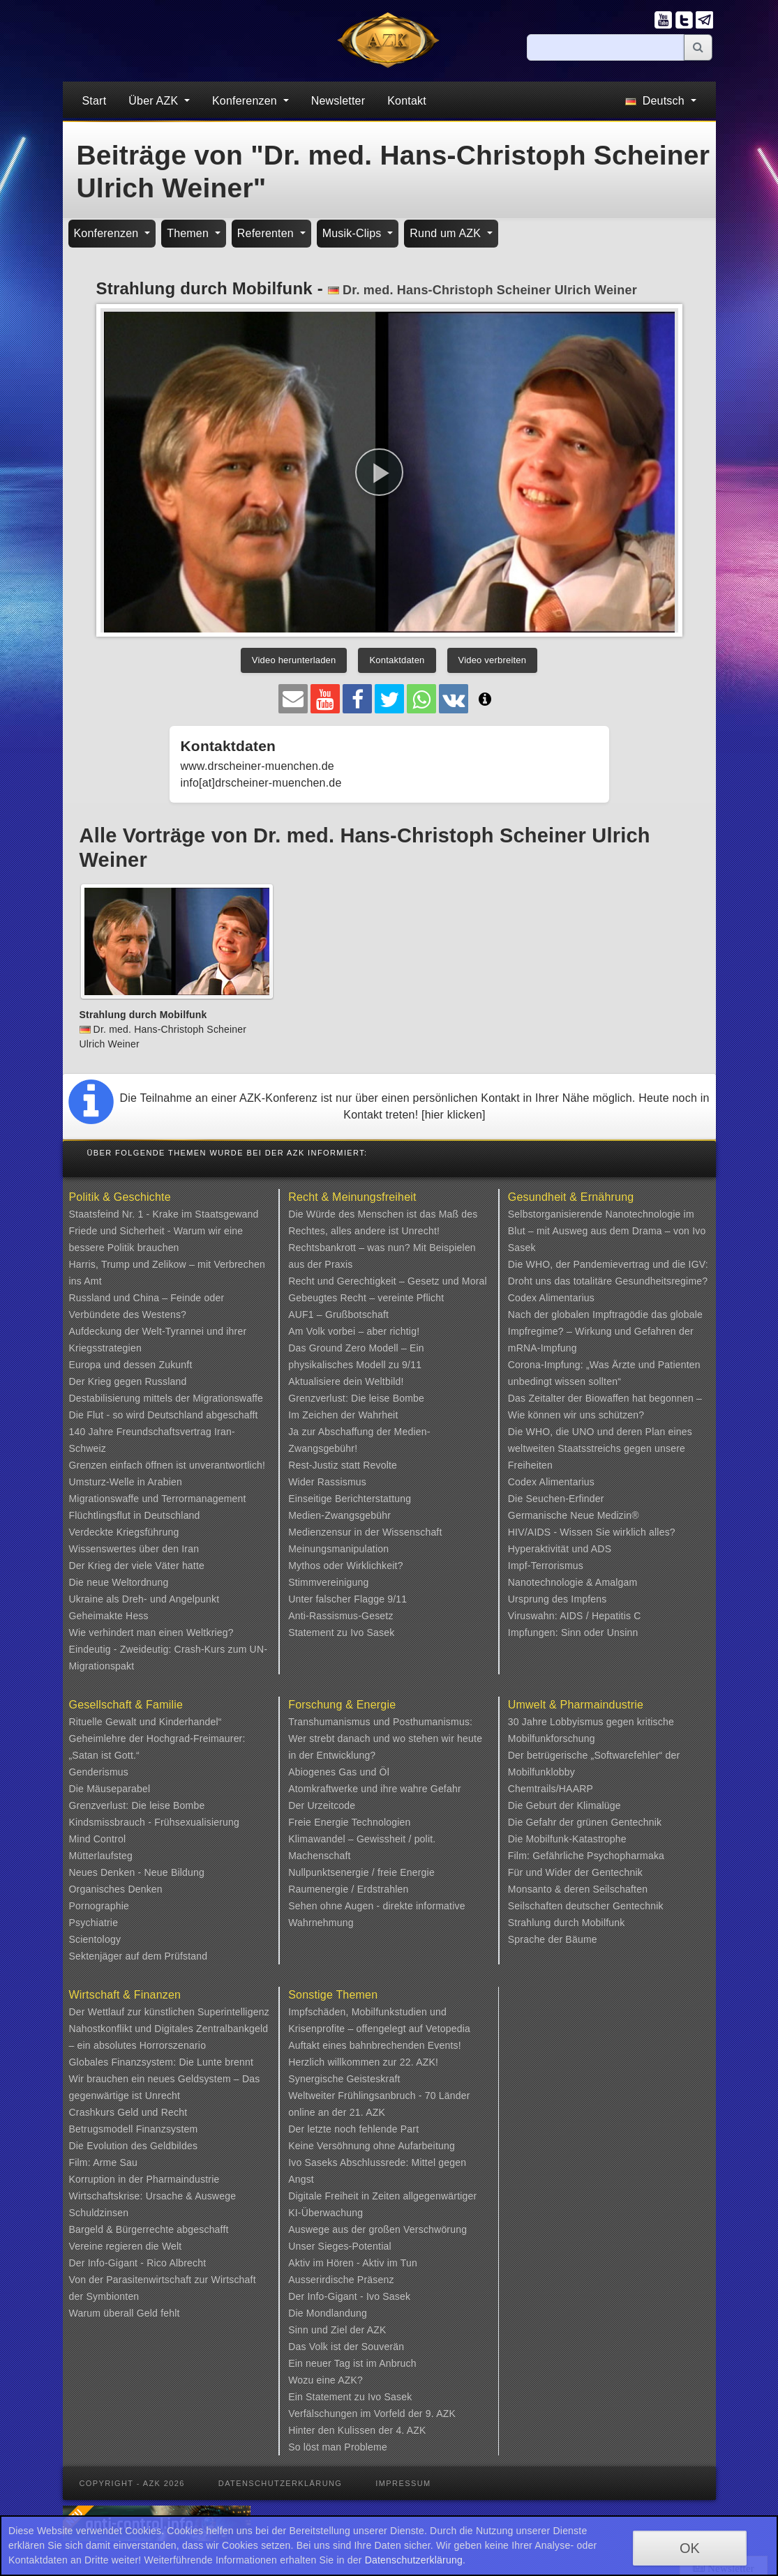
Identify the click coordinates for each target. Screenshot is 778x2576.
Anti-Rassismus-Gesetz (340, 1615)
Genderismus (98, 1772)
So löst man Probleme (337, 2447)
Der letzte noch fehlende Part (353, 2129)
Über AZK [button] (154, 101)
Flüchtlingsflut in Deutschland (134, 1515)
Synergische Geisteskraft (344, 2078)
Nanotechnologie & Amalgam (573, 1582)
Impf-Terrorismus (545, 1565)
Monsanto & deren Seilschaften (578, 1889)
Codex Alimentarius (551, 1297)
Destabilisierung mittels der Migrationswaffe (166, 1398)
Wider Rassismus (327, 1481)
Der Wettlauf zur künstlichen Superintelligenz (169, 2011)
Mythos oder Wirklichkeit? (345, 1565)
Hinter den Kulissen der (342, 2430)
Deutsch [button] (656, 101)
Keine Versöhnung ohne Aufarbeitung (371, 2145)
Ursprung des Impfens (557, 1599)
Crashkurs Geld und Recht (128, 2112)
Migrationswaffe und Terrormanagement (157, 1498)
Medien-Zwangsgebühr (339, 1515)
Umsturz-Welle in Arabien (126, 1481)
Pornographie (99, 1905)
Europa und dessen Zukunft (131, 1364)
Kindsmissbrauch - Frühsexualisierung (154, 1822)
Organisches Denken (116, 1889)
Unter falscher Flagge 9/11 (347, 1599)
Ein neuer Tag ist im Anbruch (352, 2363)
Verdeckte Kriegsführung (124, 1532)
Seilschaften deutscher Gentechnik (586, 1905)
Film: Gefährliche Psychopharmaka (586, 1855)
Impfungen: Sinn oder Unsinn (573, 1632)
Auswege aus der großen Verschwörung (377, 2229)
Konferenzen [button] (246, 101)
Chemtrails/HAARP (550, 1788)
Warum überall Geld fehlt (124, 2313)
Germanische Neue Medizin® (573, 1515)
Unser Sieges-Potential (339, 2246)
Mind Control (97, 1838)
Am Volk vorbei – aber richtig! (353, 1331)
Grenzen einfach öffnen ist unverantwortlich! (167, 1465)
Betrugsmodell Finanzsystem (133, 2129)
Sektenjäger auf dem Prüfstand (138, 1956)
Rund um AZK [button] (447, 233)
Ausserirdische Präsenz (341, 2279)
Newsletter (338, 101)
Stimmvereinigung (328, 1582)
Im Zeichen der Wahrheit (343, 1414)
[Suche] (606, 47)
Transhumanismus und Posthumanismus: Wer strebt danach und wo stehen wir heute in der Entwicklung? (385, 1738)
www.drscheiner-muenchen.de (257, 766)
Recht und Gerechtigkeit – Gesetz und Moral (387, 1281)
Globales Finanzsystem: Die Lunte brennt (161, 2062)
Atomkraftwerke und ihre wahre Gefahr (374, 1788)
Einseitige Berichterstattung (349, 1498)
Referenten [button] (267, 233)
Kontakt (406, 101)
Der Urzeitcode (321, 1805)
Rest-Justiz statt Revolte (342, 1465)
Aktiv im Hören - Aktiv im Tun (352, 2262)
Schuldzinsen (99, 2212)
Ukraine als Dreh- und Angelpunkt (144, 1599)
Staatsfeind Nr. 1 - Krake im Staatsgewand (164, 1214)
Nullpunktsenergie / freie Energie (361, 1872)
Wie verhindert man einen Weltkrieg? (151, 1632)
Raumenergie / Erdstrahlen (348, 1889)
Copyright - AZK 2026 (132, 2483)
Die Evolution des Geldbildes (133, 2145)
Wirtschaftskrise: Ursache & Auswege (153, 2196)
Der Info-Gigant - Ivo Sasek (349, 2296)
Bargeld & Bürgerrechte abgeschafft (149, 2229)
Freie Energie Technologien (349, 1822)
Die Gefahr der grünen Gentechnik (584, 1822)
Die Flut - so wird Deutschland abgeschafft (163, 1414)
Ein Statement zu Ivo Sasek (350, 2396)
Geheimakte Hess (109, 1615)
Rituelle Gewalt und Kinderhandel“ (145, 1721)
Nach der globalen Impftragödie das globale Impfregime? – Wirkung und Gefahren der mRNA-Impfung (605, 1331)
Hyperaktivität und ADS (559, 1548)
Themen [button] (189, 233)
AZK (377, 2329)
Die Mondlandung (327, 2313)
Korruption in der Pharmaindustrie (144, 2179)
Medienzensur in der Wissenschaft (365, 1532)
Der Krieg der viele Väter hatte (137, 1565)
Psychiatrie (94, 1922)
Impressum (403, 2483)
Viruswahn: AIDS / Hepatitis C (574, 1615)
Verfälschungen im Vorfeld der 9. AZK (372, 2413)
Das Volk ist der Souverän (346, 2346)
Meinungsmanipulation (338, 1548)
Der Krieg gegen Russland (128, 1381)
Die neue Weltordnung (119, 1582)
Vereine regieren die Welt (125, 2246)
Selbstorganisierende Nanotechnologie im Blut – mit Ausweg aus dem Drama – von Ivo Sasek (607, 1231)
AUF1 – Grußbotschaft (338, 1314)
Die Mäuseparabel (110, 1788)
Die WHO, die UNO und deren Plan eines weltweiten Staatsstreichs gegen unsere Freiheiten (600, 1448)
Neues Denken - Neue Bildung (137, 1872)
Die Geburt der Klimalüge (564, 1805)
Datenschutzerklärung (280, 2483)
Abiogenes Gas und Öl (338, 1772)
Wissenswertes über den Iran (134, 1548)
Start (94, 101)
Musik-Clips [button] (353, 233)
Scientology (95, 1939)
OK (690, 2548)
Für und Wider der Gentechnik (575, 1872)
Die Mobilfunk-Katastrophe (567, 1838)
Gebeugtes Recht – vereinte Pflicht (366, 1297)
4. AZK (411, 2430)
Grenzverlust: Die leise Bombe (356, 1398)
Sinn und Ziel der (327, 2329)
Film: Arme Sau (103, 2162)
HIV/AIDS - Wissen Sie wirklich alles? (591, 1532)
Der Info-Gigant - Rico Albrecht (138, 2262)
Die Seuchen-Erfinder (556, 1498)
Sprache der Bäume (552, 1939)
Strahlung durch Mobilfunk (566, 1922)
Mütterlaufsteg (101, 1855)
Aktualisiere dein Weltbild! (345, 1381)
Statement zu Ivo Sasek (341, 1632)
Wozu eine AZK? (325, 2380)
